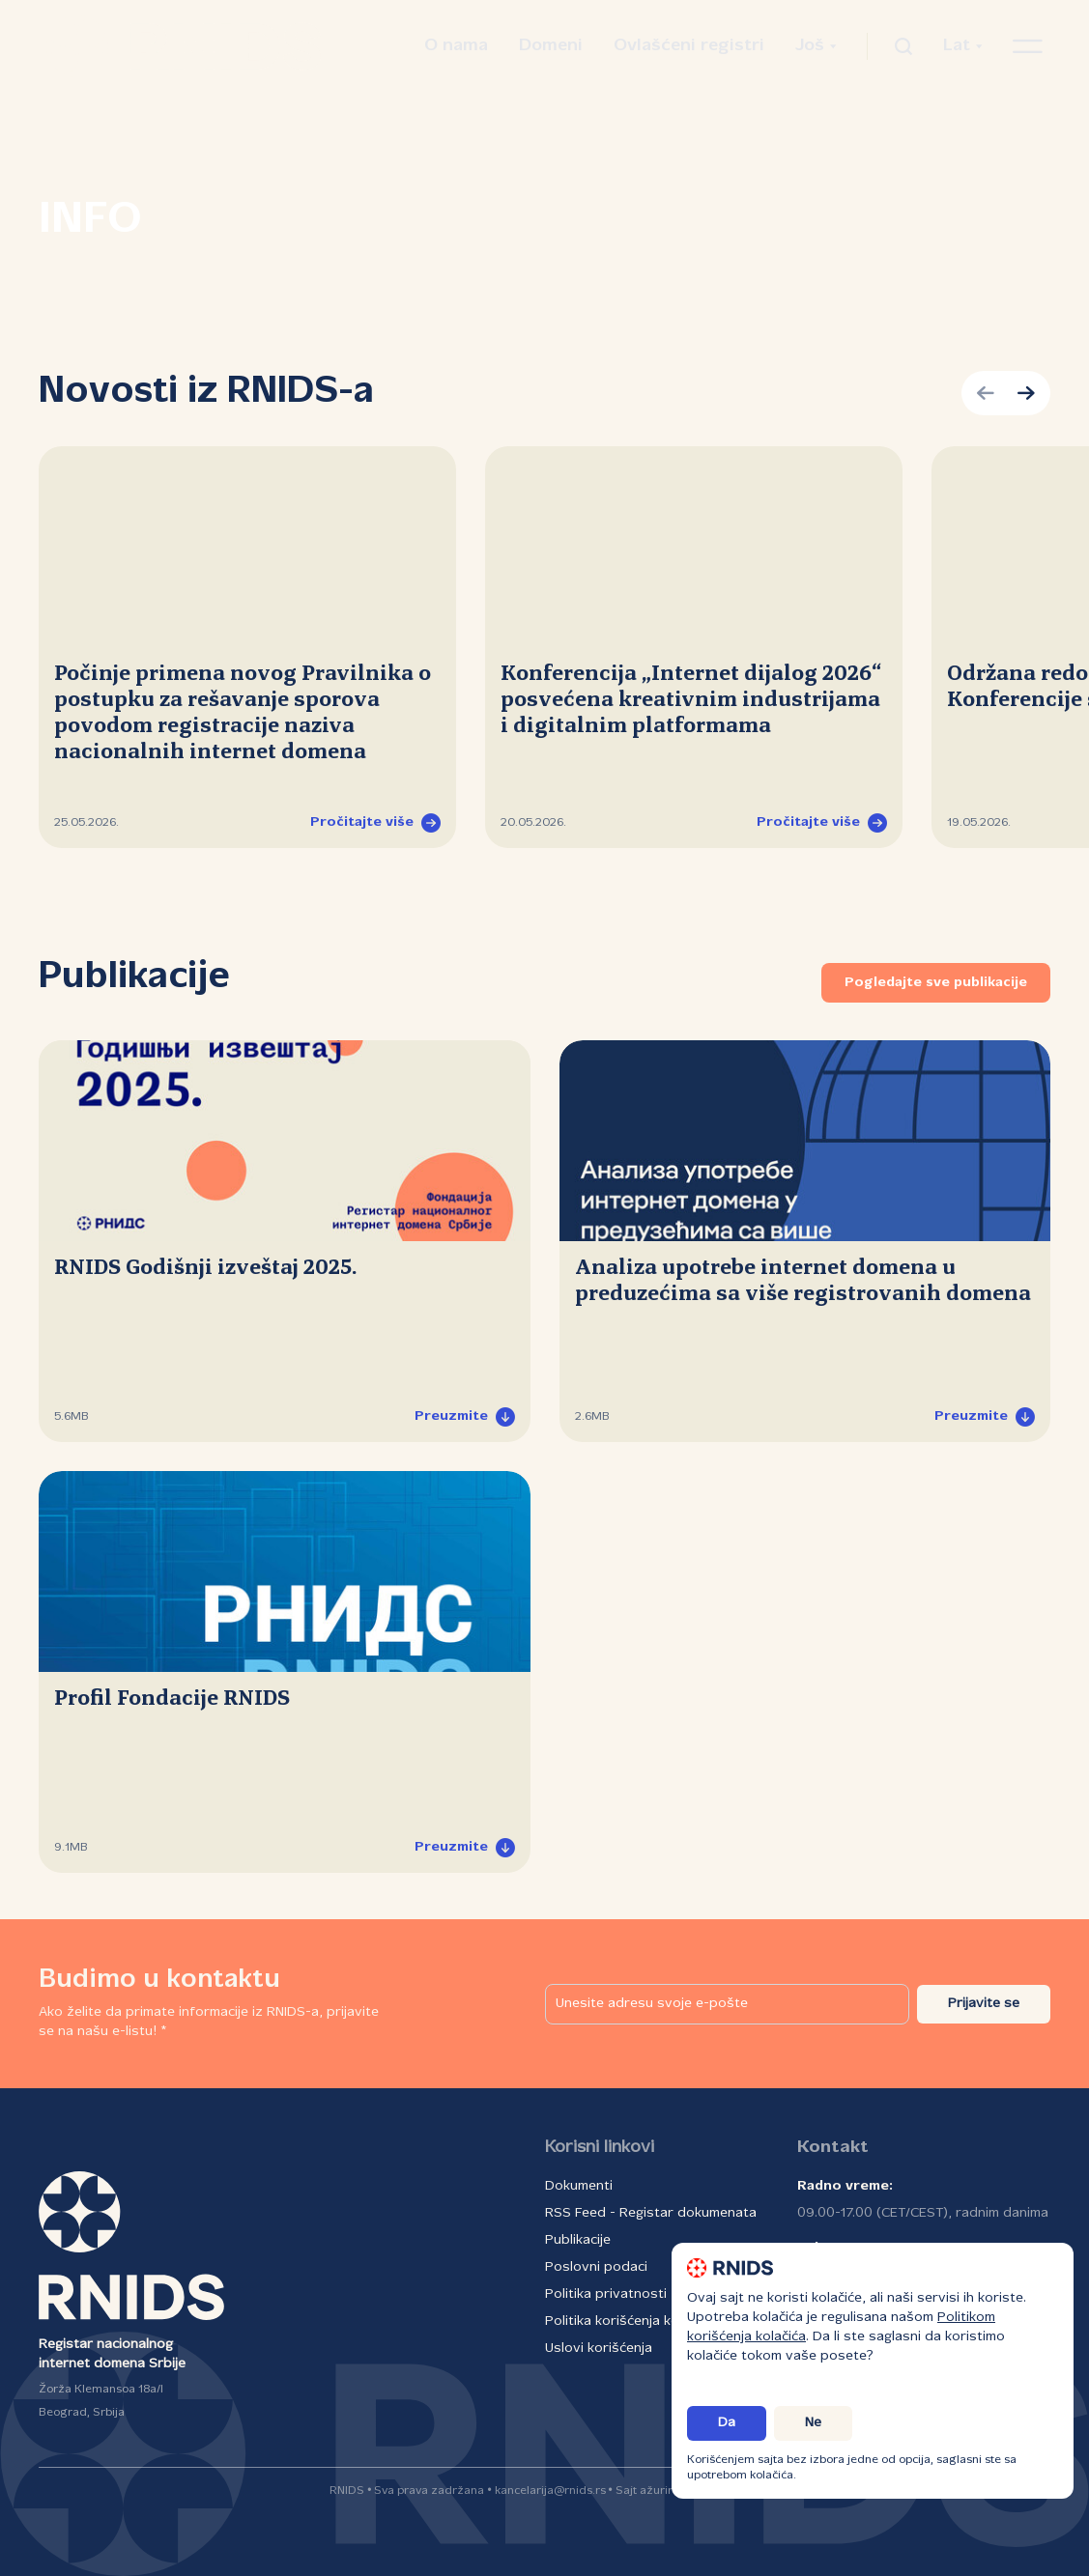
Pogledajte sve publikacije (936, 983)
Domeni (551, 46)
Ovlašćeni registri (689, 46)
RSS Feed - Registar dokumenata (651, 2213)
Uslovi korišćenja (598, 2348)
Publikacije (578, 2240)
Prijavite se (983, 2003)
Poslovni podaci (596, 2267)
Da (726, 2423)
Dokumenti (579, 2186)
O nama (456, 46)
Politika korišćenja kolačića (629, 2321)
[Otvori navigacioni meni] (1028, 46)
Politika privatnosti (606, 2294)
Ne (813, 2423)
